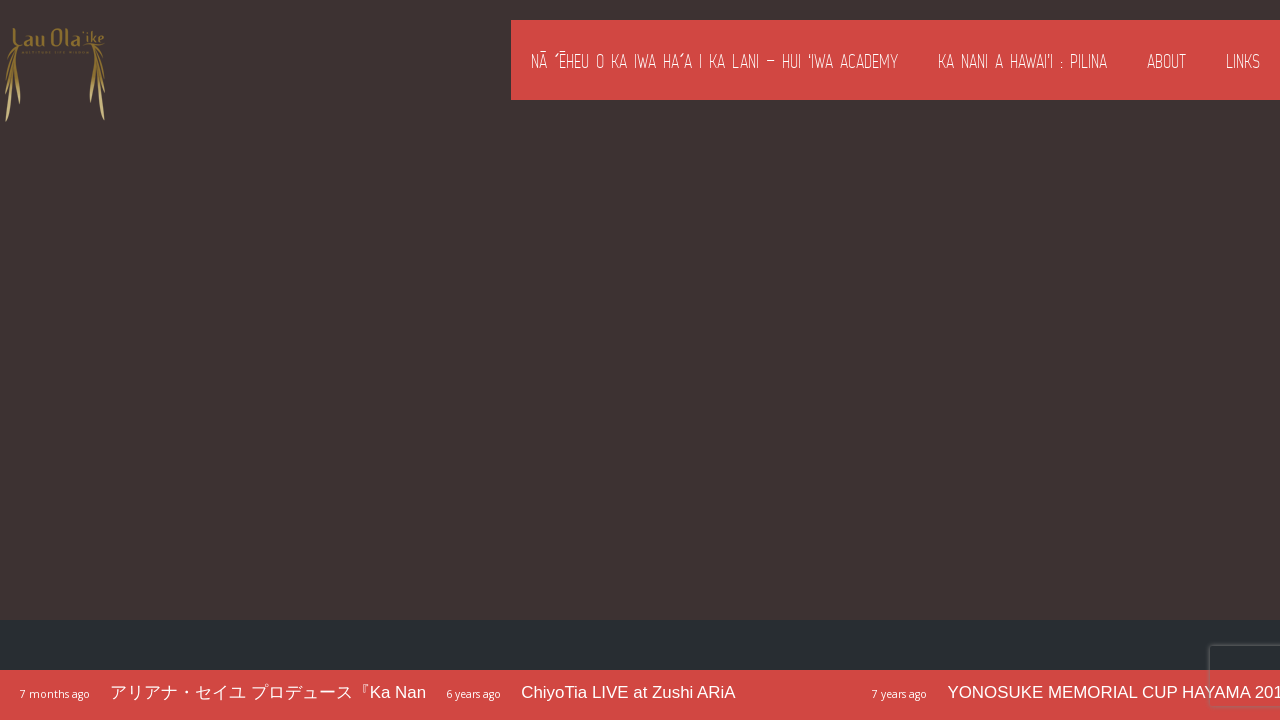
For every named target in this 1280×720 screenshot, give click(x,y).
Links (1243, 61)
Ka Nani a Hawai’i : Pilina (1022, 61)
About (1166, 61)
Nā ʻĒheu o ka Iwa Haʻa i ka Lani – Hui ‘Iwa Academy (714, 61)
